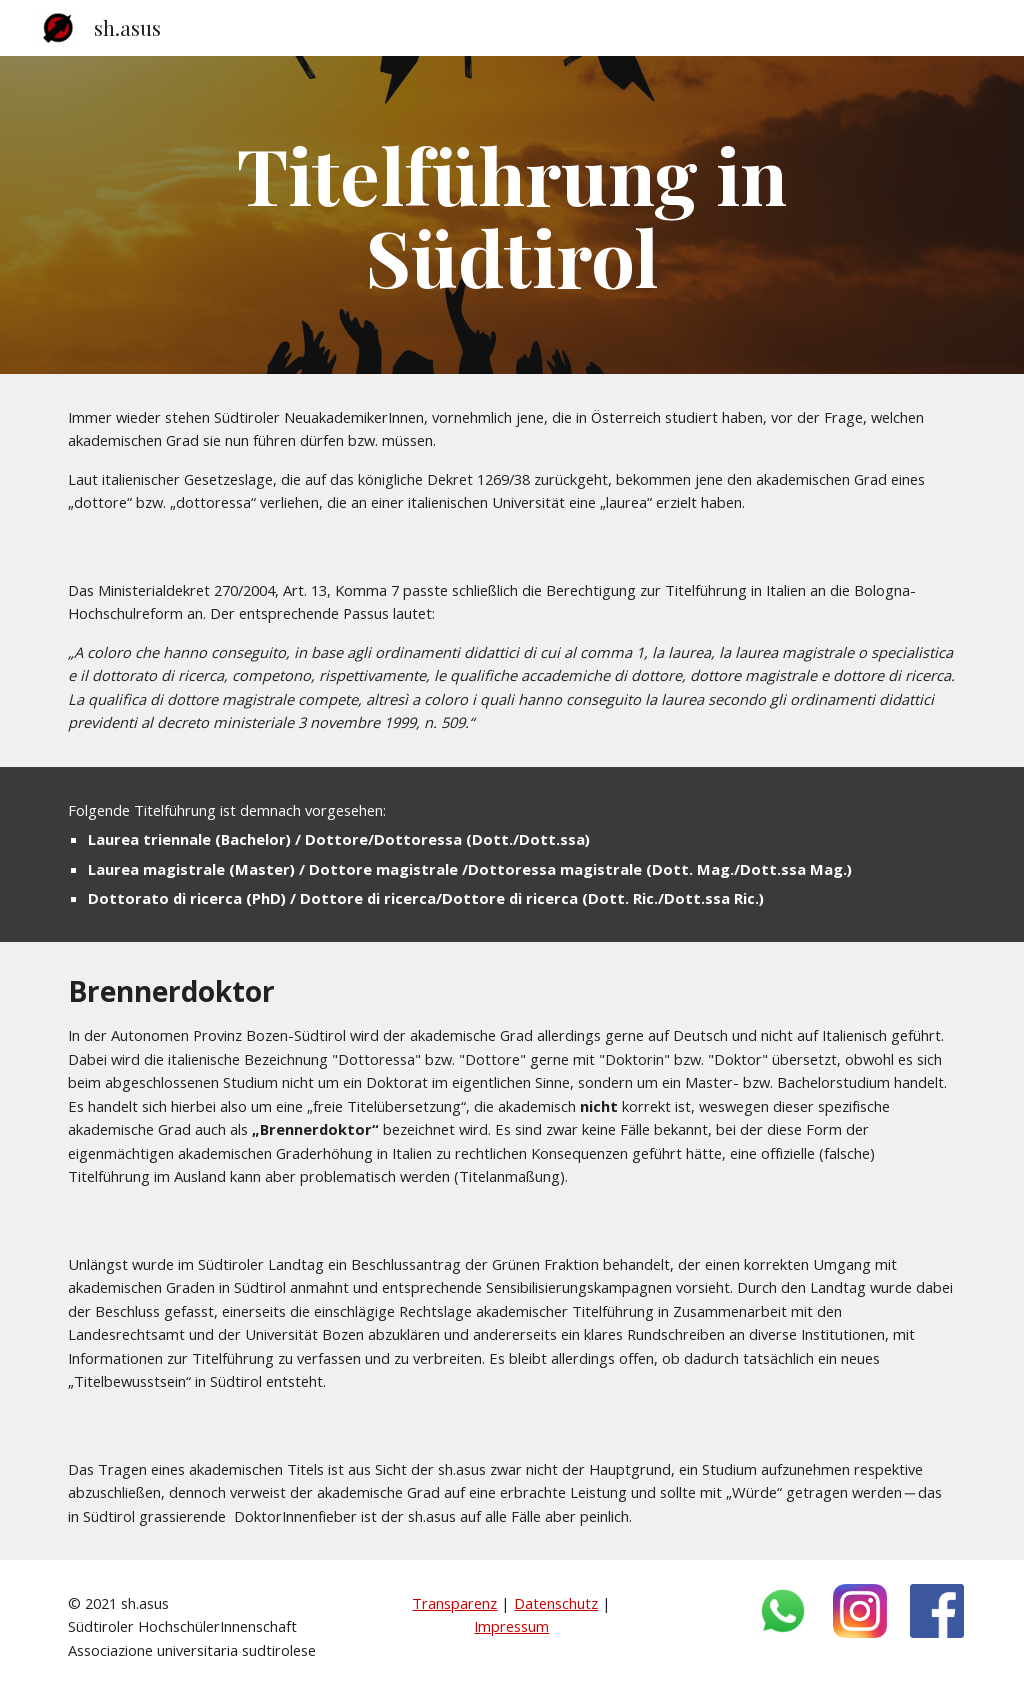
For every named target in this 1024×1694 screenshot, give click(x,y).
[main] (511, 215)
